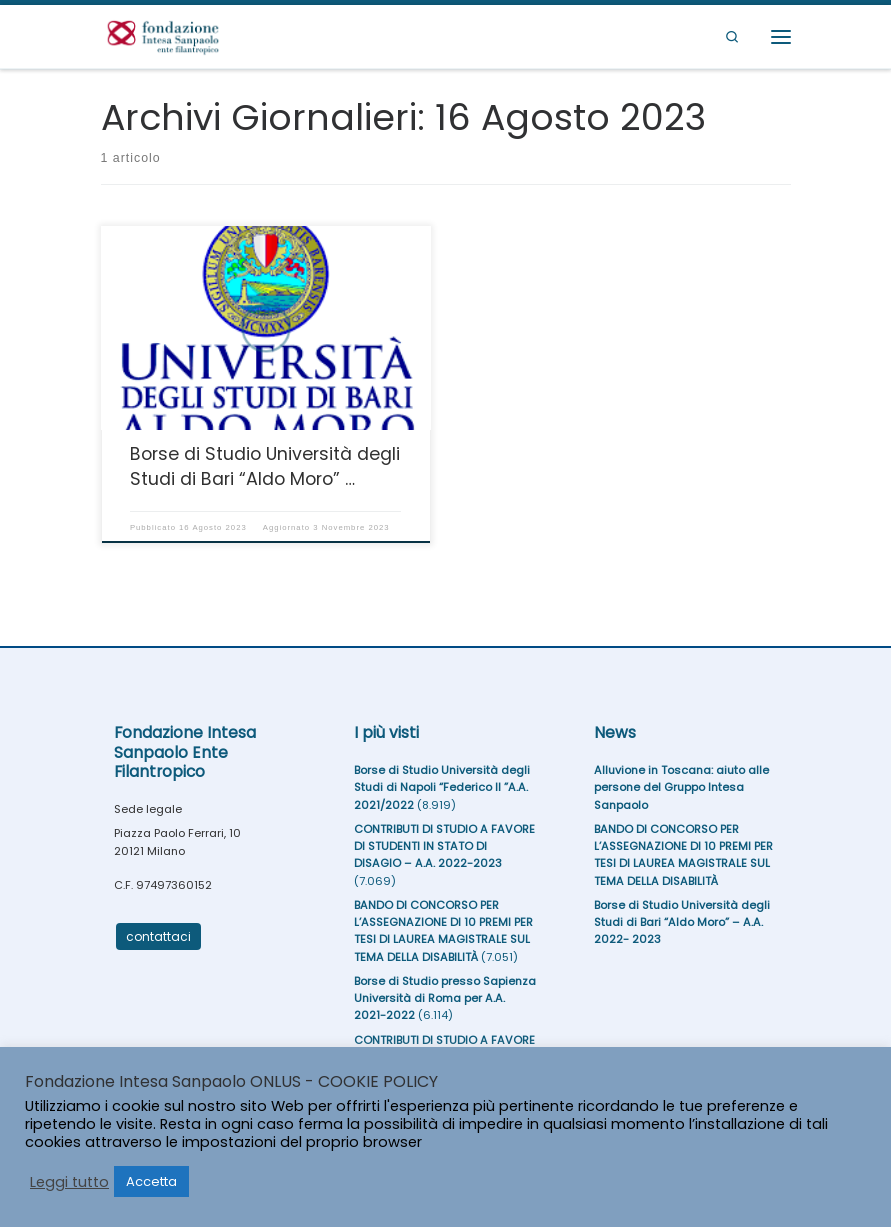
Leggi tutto (69, 1182)
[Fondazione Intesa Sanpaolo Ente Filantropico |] (163, 35)
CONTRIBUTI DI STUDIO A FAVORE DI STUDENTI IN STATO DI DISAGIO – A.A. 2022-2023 (444, 846)
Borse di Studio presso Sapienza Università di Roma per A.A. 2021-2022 (445, 998)
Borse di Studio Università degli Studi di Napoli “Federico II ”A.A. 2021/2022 (442, 787)
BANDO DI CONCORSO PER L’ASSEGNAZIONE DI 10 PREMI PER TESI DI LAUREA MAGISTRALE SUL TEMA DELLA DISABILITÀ (443, 931)
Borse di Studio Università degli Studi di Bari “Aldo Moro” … (265, 466)
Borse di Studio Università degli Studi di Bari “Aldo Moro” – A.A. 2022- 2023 (682, 922)
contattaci (158, 936)
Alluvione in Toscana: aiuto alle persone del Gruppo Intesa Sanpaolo (681, 787)
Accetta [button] (151, 1181)
